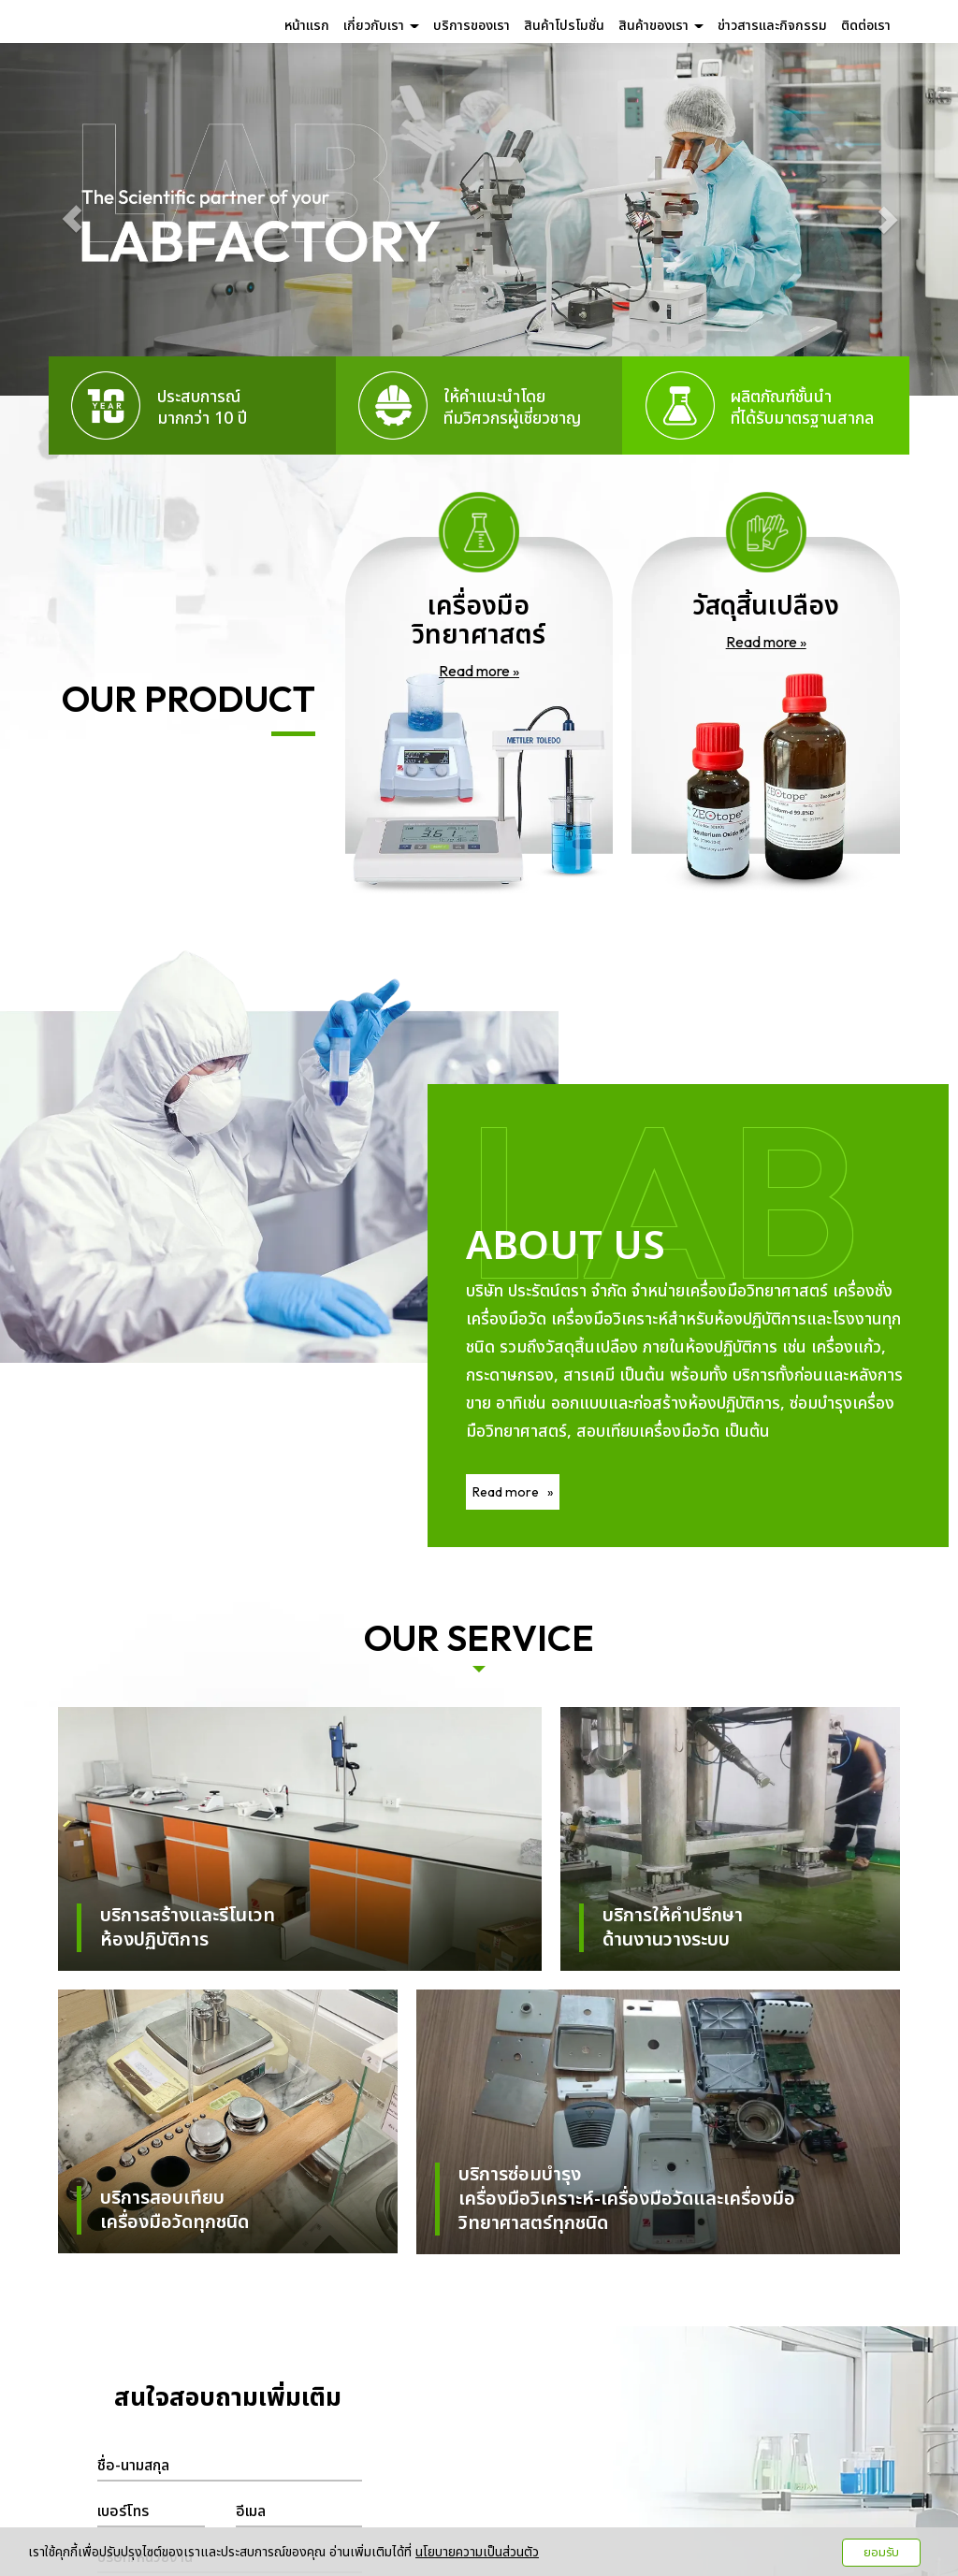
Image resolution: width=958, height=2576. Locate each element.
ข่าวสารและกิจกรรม (772, 26)
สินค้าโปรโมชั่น (564, 26)
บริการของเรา (471, 26)
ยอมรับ (881, 2552)
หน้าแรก (306, 26)
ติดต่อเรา (866, 26)
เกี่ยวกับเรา (381, 26)
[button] (72, 219)
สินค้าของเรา (661, 26)
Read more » (479, 670)
